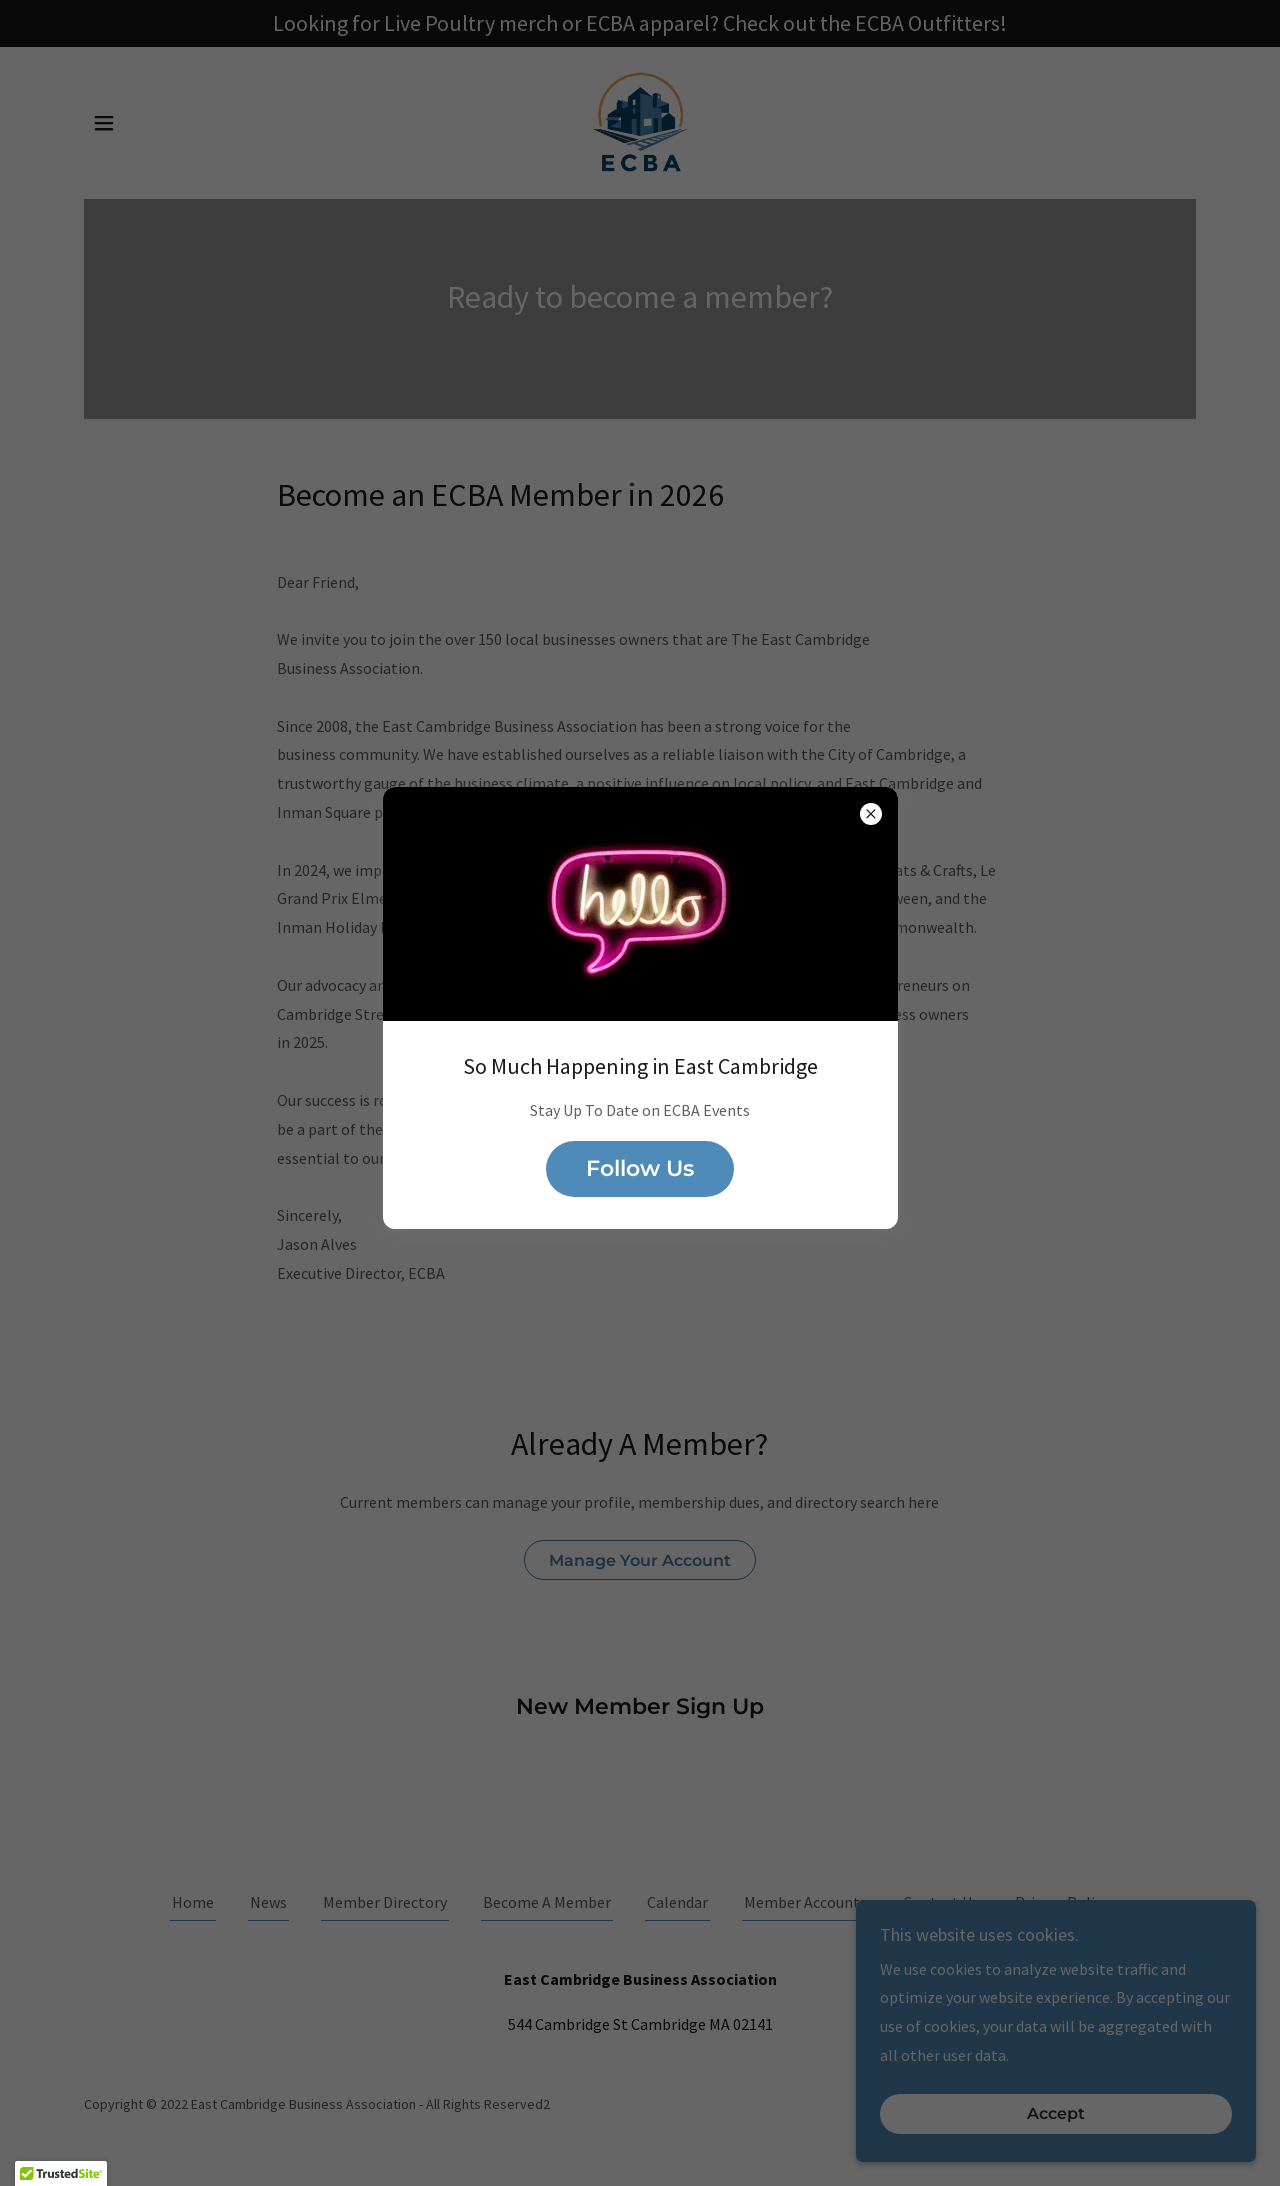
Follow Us (640, 1168)
